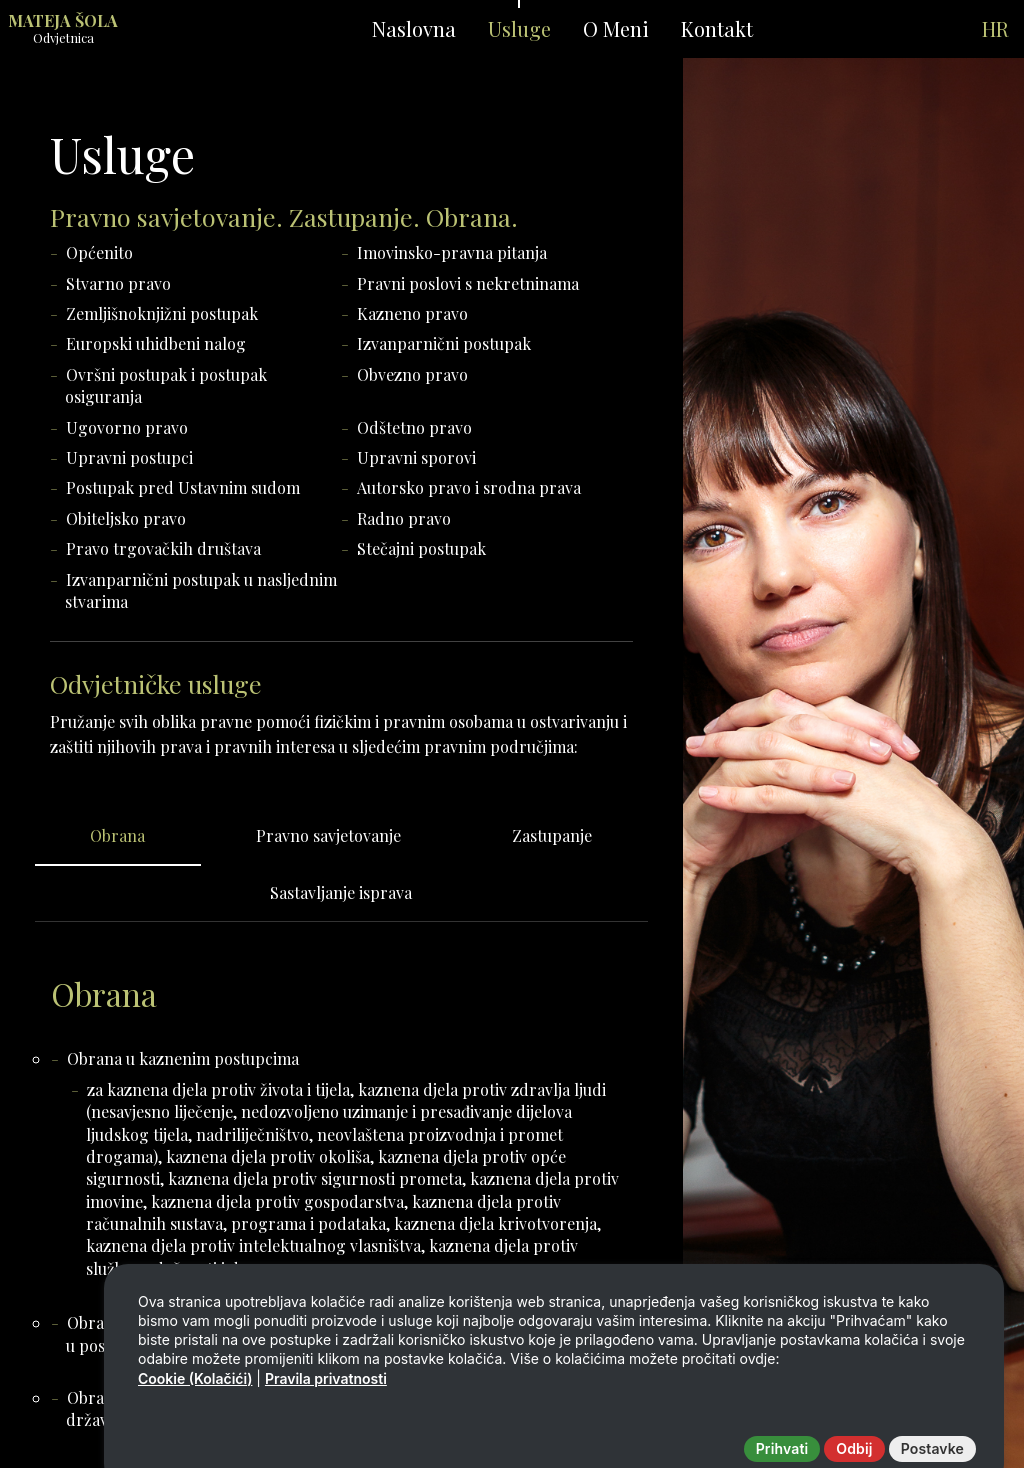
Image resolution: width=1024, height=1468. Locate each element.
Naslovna (414, 28)
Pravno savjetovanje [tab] (328, 835)
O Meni (616, 28)
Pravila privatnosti (326, 1420)
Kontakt (717, 28)
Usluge (519, 28)
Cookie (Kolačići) (195, 1420)
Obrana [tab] (117, 835)
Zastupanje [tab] (552, 835)
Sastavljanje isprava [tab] (341, 892)
